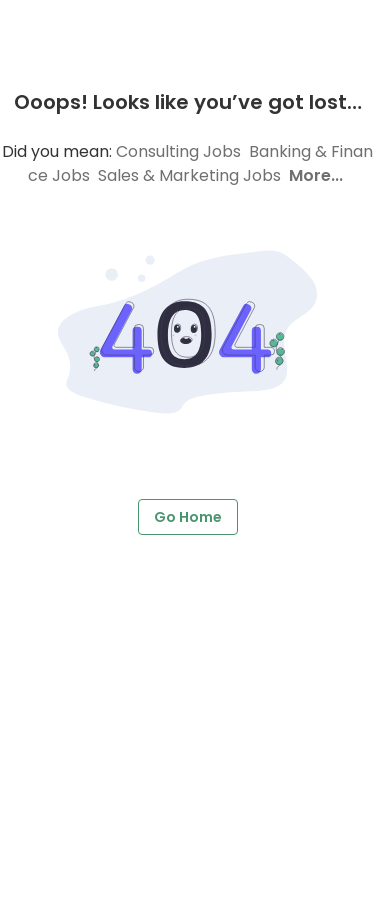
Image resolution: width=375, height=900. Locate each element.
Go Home (188, 517)
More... (316, 175)
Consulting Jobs (178, 151)
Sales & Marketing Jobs (189, 175)
